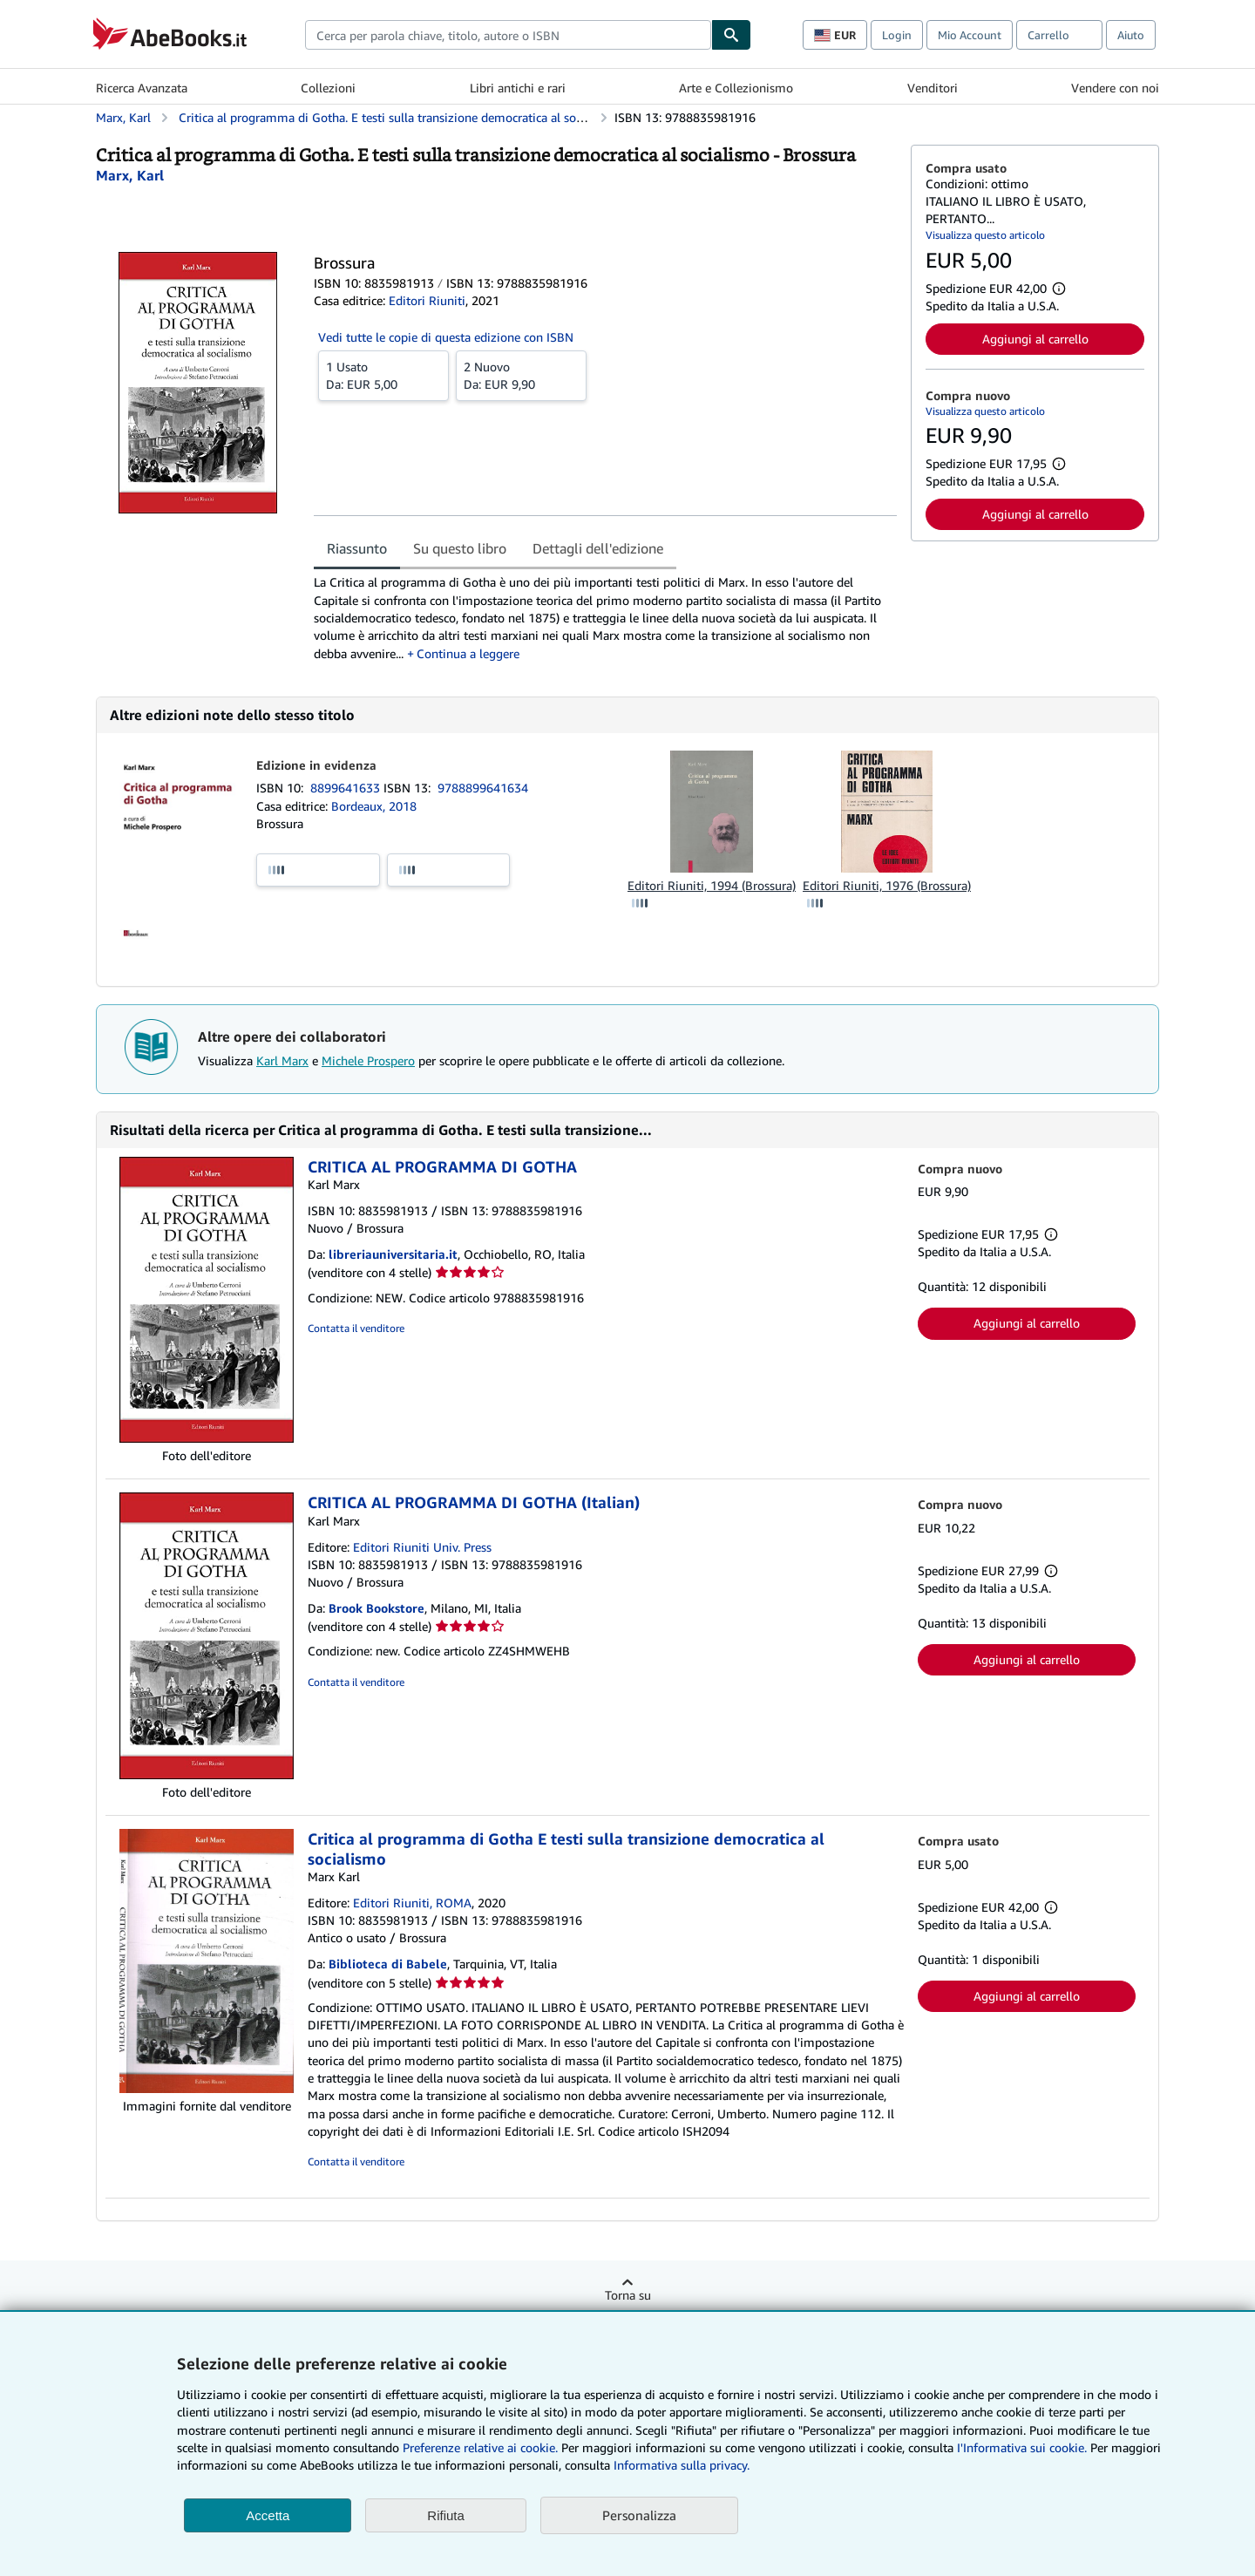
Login (897, 35)
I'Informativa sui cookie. (1022, 2447)
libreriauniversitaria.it (393, 1254)
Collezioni (328, 87)
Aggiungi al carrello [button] (1035, 338)
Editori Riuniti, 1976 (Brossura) (887, 885)
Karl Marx (282, 1060)
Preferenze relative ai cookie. (480, 2447)
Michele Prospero (368, 1060)
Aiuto (1130, 35)
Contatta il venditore (356, 1328)
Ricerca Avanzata (141, 87)
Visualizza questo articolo (985, 234)
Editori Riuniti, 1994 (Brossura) (712, 885)
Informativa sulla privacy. (682, 2464)
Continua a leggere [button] (468, 653)
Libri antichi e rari (518, 87)
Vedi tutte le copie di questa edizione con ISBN (445, 337)
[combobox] (508, 35)
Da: (383, 374)
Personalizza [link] (639, 2515)
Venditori (932, 87)
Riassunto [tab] (357, 548)
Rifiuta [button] (446, 2515)
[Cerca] (731, 35)
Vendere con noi (1115, 87)
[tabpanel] (605, 618)
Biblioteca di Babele (388, 1963)
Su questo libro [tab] (459, 548)
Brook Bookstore (376, 1608)
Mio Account (969, 35)
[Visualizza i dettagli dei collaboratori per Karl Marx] (130, 175)
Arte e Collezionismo (736, 87)
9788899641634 (483, 787)
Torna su (628, 2294)
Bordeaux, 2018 (374, 806)
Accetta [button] (267, 2515)
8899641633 (346, 787)
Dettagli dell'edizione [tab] (598, 548)
